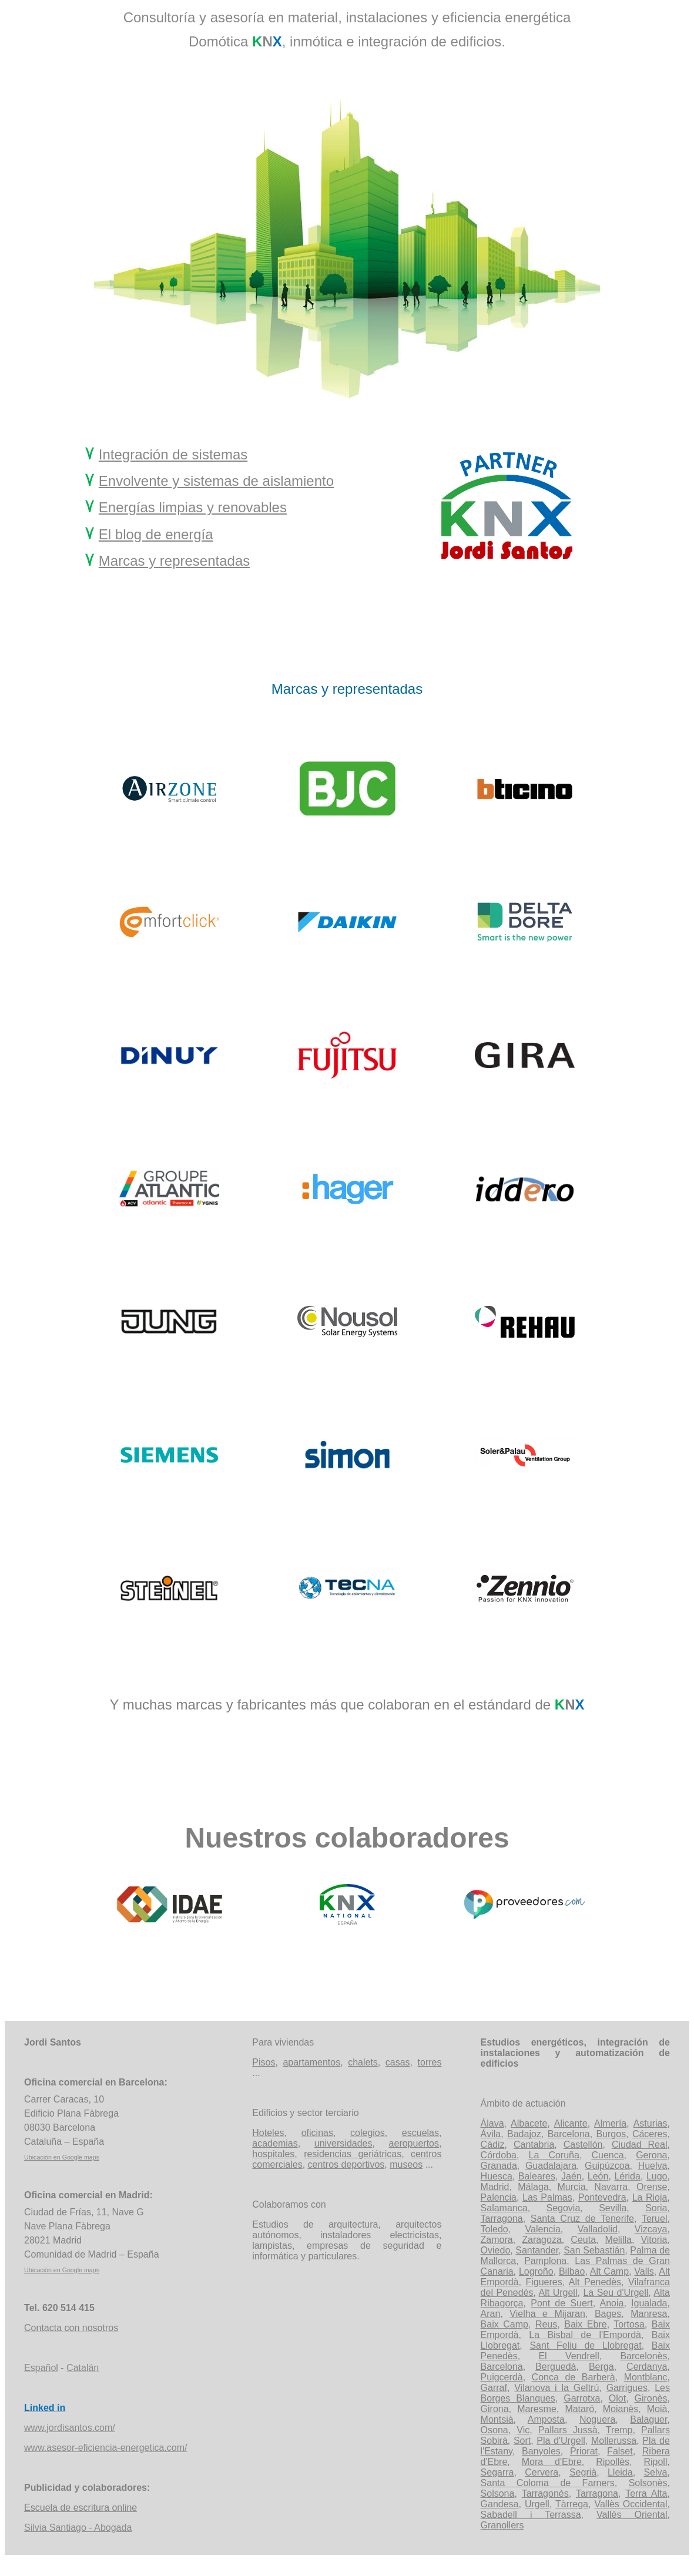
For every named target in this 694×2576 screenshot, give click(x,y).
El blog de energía (156, 534)
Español (41, 2368)
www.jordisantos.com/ (69, 2428)
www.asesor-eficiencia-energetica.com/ (105, 2448)
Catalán (82, 2368)
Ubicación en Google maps (61, 2157)
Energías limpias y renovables (193, 507)
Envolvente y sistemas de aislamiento (216, 481)
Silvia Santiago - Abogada (78, 2528)
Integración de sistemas (173, 454)
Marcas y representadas (174, 561)
